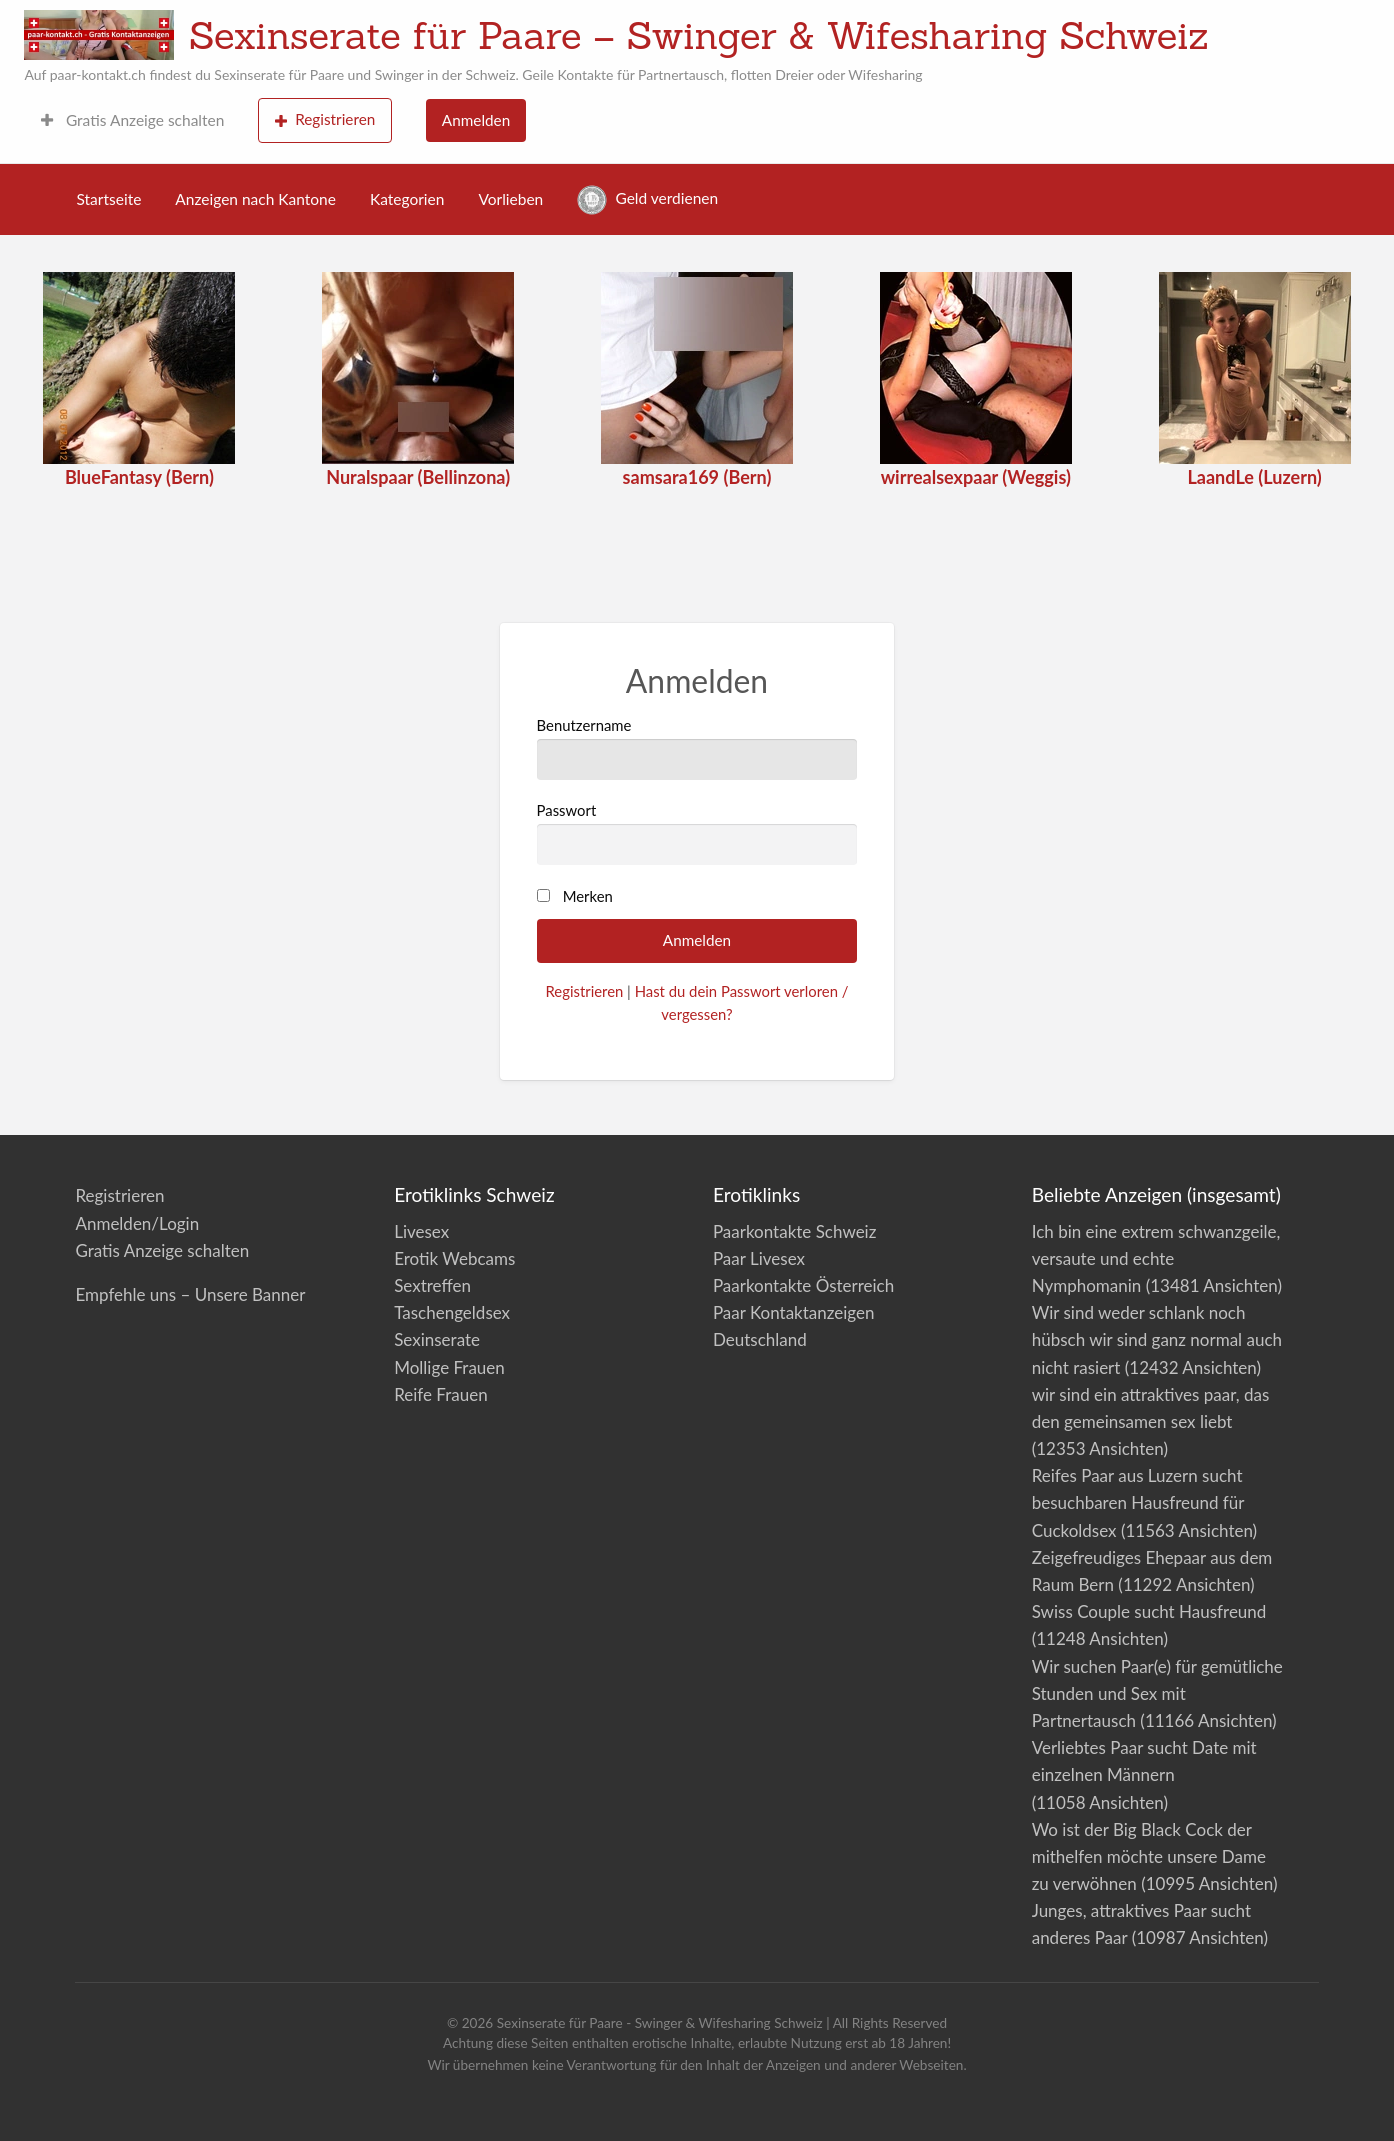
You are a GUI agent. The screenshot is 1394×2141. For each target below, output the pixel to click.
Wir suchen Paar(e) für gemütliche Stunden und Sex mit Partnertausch (1157, 1693)
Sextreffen (432, 1285)
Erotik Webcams (454, 1258)
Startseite (109, 199)
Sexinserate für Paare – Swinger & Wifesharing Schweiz (698, 35)
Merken (588, 896)
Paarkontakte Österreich (803, 1285)
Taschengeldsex (452, 1312)
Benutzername (697, 748)
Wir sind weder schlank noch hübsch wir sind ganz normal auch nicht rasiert (1157, 1339)
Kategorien (407, 199)
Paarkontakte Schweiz (794, 1231)
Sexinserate (437, 1339)
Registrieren (325, 119)
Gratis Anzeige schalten (132, 120)
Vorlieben (510, 199)
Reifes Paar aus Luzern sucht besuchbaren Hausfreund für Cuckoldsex (1138, 1502)
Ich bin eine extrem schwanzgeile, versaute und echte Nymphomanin (1156, 1258)
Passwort (697, 833)
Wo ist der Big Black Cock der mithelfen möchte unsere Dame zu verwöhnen (1149, 1856)
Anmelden (476, 120)
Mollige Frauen (449, 1367)
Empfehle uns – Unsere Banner (190, 1294)
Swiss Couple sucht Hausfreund (1149, 1611)
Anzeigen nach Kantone (255, 199)
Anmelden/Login (137, 1223)
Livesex (421, 1231)
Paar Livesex (759, 1258)
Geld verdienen (647, 200)
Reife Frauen (440, 1394)
